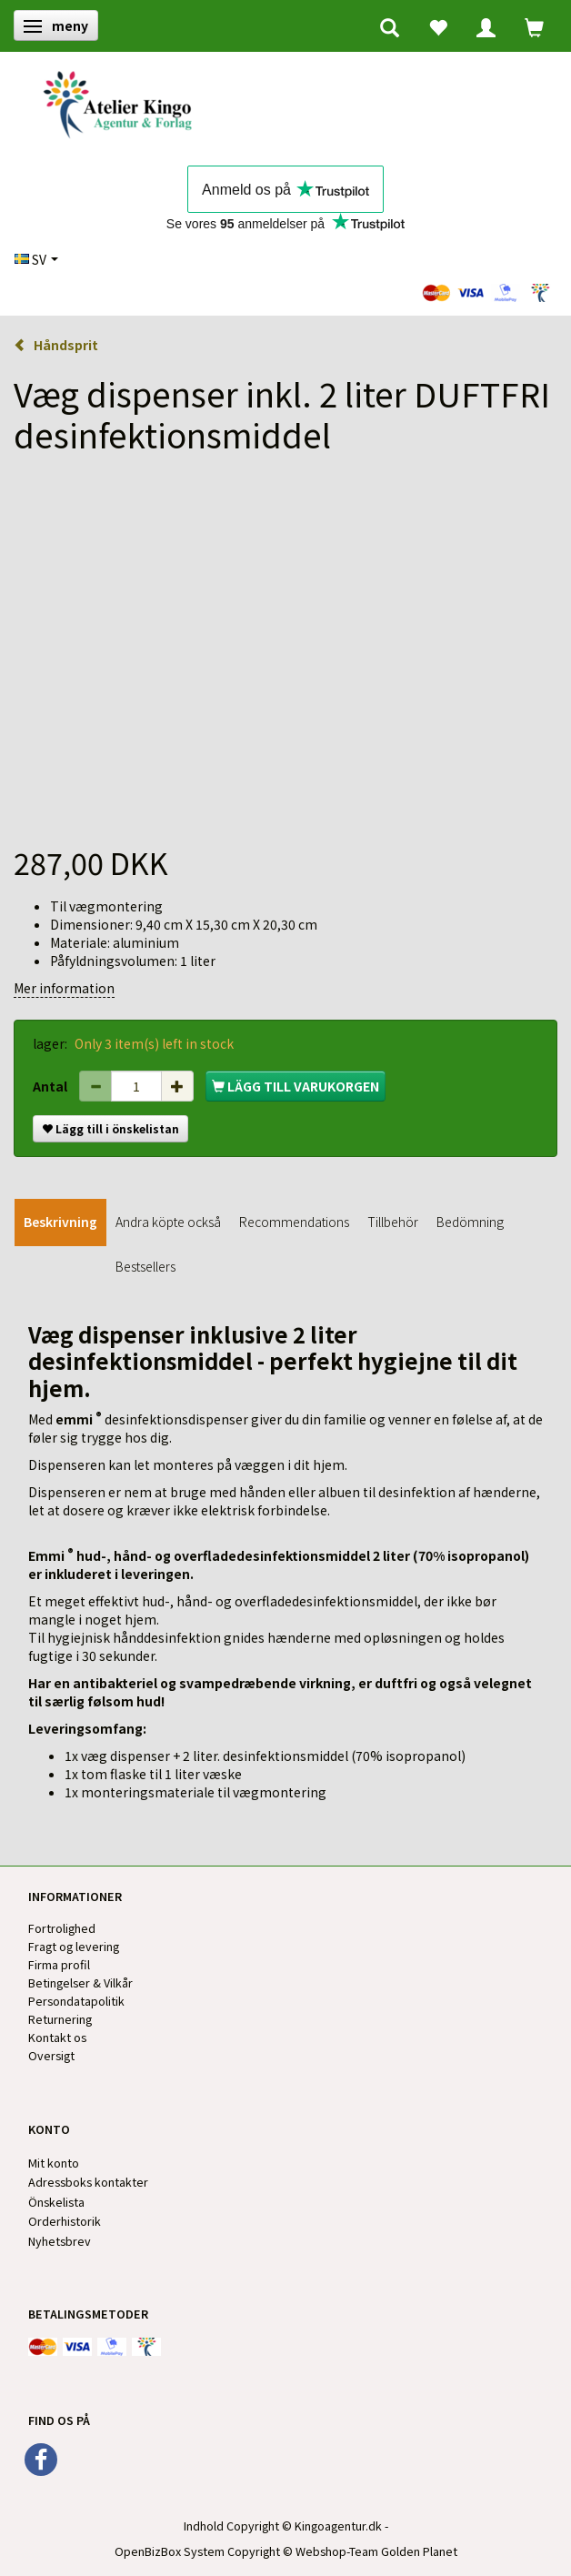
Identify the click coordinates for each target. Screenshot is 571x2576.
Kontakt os (57, 2037)
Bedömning (470, 1222)
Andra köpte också (168, 1222)
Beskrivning (60, 1222)
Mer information (64, 988)
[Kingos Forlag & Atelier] (124, 101)
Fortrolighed (61, 1928)
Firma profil (59, 1964)
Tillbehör (392, 1222)
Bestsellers (145, 1266)
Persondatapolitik (76, 2000)
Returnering (60, 2019)
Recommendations (294, 1222)
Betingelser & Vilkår (80, 1982)
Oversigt (51, 2055)
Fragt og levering (73, 1946)
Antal (51, 1086)
